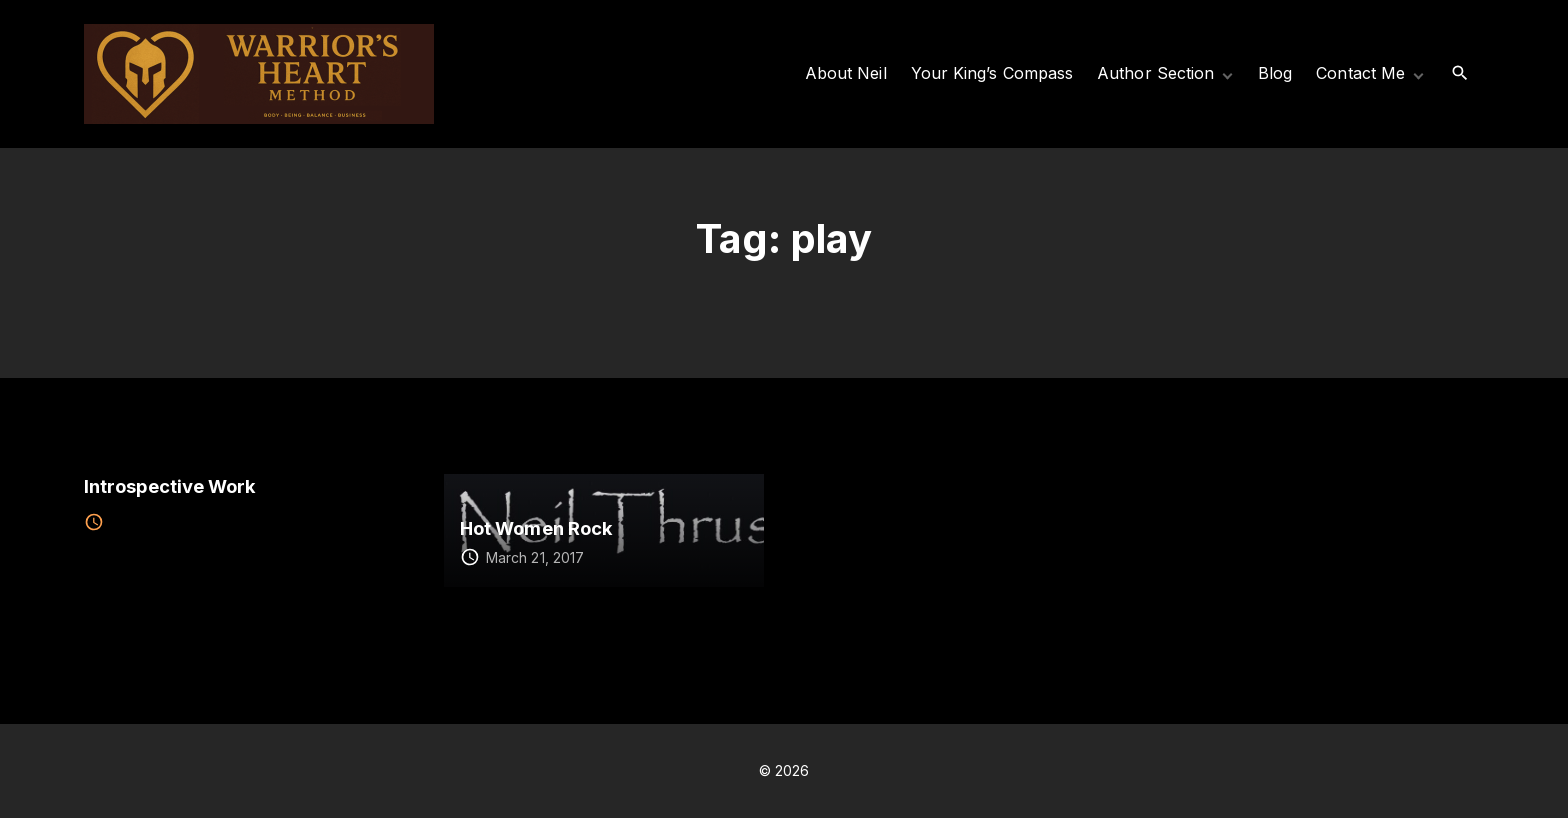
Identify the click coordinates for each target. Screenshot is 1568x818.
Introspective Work (170, 486)
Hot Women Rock (536, 528)
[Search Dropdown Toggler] (1460, 73)
